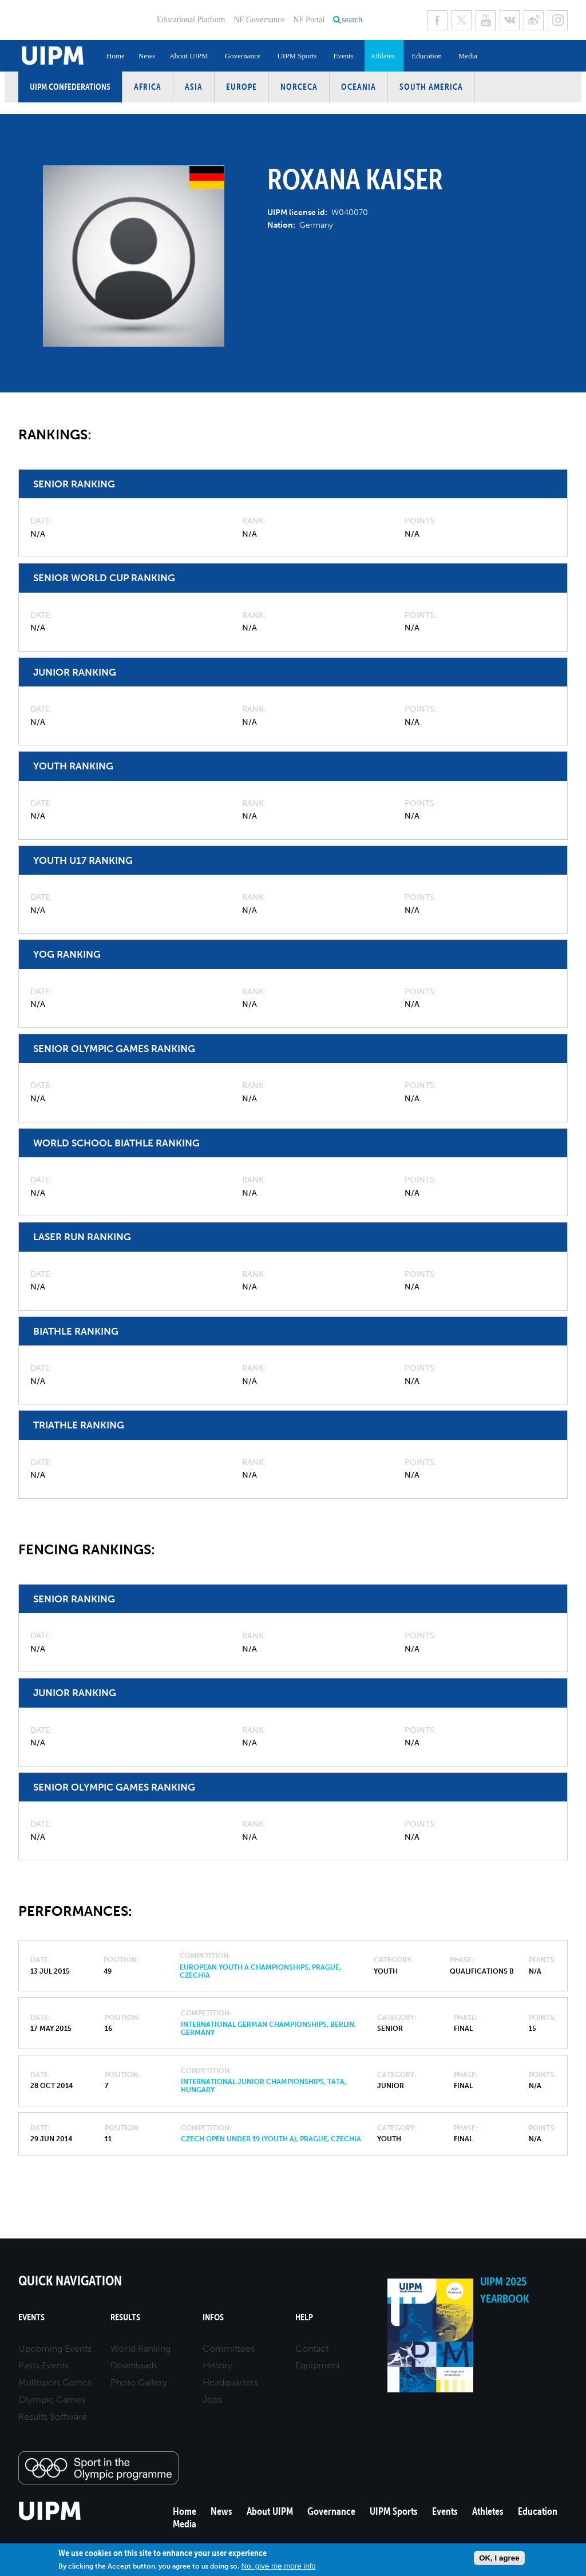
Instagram (558, 20)
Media (467, 55)
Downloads (133, 2365)
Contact (311, 2348)
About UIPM (188, 55)
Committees (229, 2348)
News (147, 55)
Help (304, 2317)
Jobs (212, 2399)
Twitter (462, 20)
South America (431, 86)
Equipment (317, 2365)
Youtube (486, 20)
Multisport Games (55, 2382)
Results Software (52, 2416)
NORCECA (299, 86)
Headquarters (230, 2382)
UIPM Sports (296, 55)
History (217, 2365)
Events (343, 55)
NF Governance (258, 19)
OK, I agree (499, 2558)
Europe (241, 86)
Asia (194, 86)
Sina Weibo (534, 20)
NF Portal (308, 19)
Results (125, 2317)
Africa (147, 86)
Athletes (382, 55)
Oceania (358, 86)
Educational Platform (191, 19)
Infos (213, 2317)
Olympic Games (51, 2399)
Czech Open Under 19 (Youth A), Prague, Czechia (271, 2139)
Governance (243, 55)
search (352, 19)
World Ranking (140, 2348)
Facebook (437, 20)
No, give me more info (278, 2566)
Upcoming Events (55, 2348)
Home (115, 55)
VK (510, 20)
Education (426, 55)
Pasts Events (43, 2365)
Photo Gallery (138, 2382)
